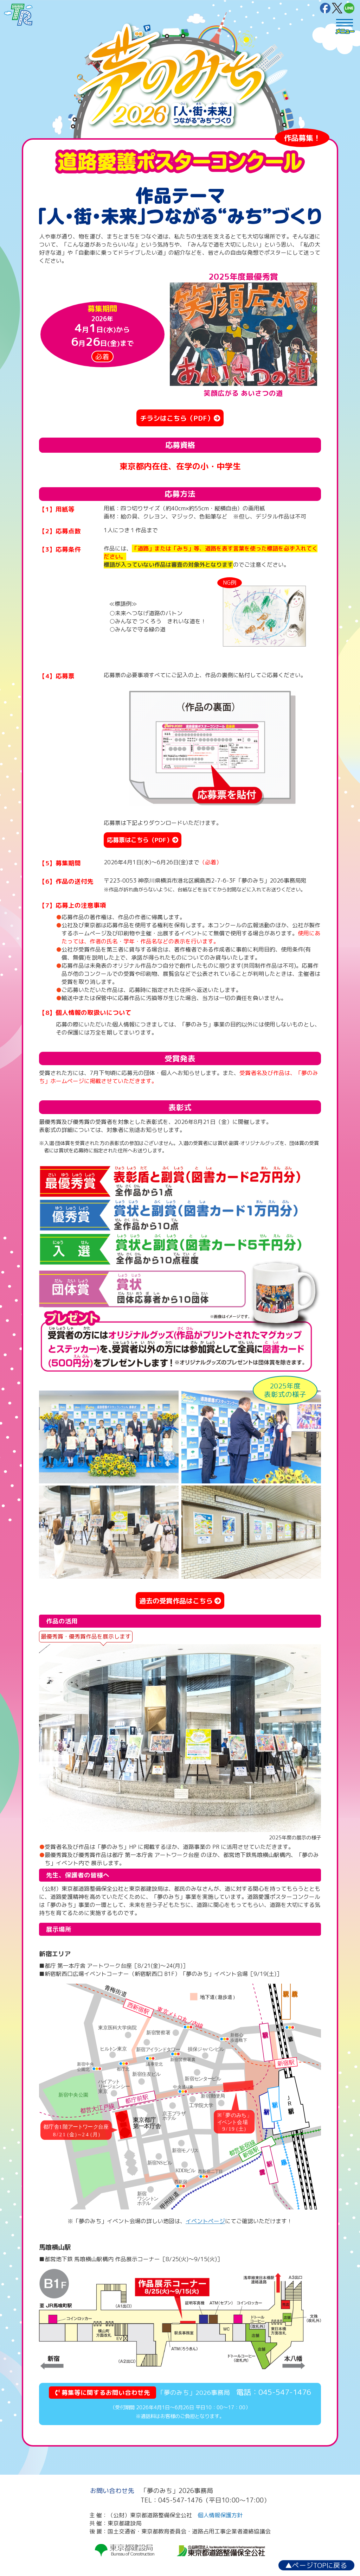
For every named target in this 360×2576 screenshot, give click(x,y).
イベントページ (205, 2221)
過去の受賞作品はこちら (180, 1600)
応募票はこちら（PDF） (142, 839)
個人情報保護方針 (220, 2515)
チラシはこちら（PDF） (180, 418)
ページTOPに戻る (316, 2565)
